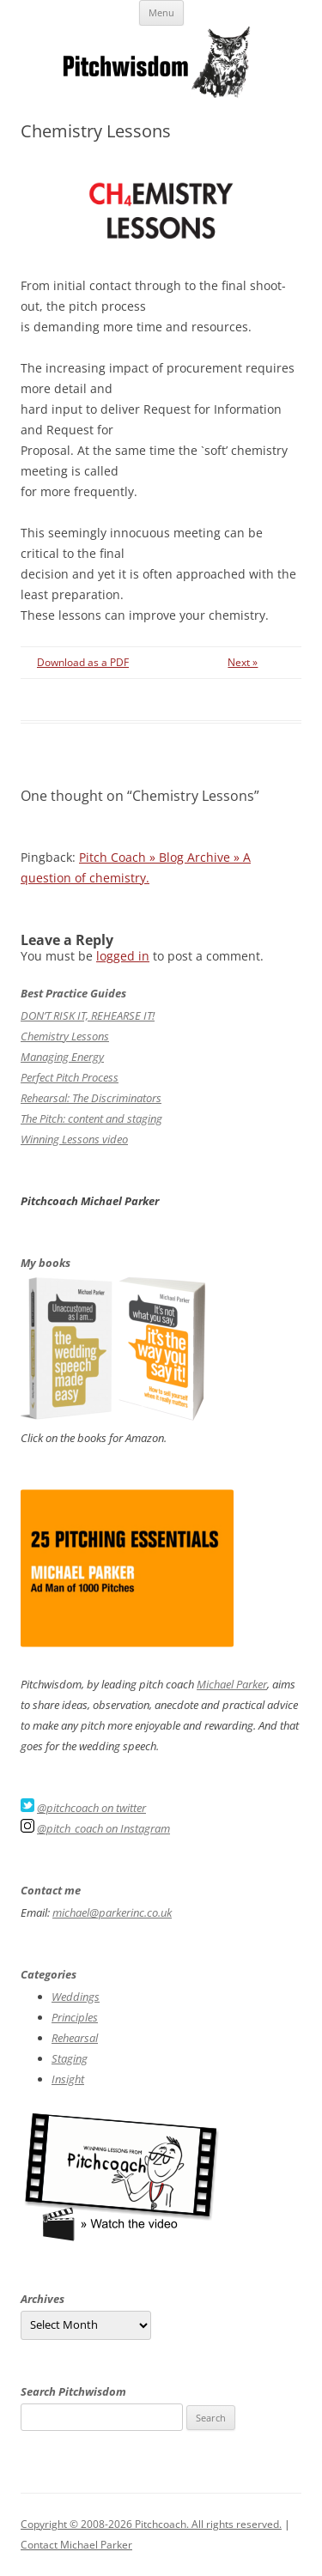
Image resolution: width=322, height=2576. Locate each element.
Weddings (76, 1996)
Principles (75, 2017)
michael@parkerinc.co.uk (112, 1912)
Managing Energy (62, 1056)
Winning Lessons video (74, 1139)
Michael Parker (232, 1684)
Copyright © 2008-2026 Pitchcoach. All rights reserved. (151, 2524)
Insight (68, 2079)
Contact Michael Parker (76, 2544)
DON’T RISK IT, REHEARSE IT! (88, 1015)
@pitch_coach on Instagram (103, 1828)
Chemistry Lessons (65, 1036)
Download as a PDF (83, 662)
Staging (70, 2058)
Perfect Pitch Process (69, 1077)
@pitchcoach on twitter (91, 1807)
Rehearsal (75, 2038)
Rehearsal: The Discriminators (91, 1098)
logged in (122, 956)
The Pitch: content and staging (91, 1118)
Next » (243, 662)
